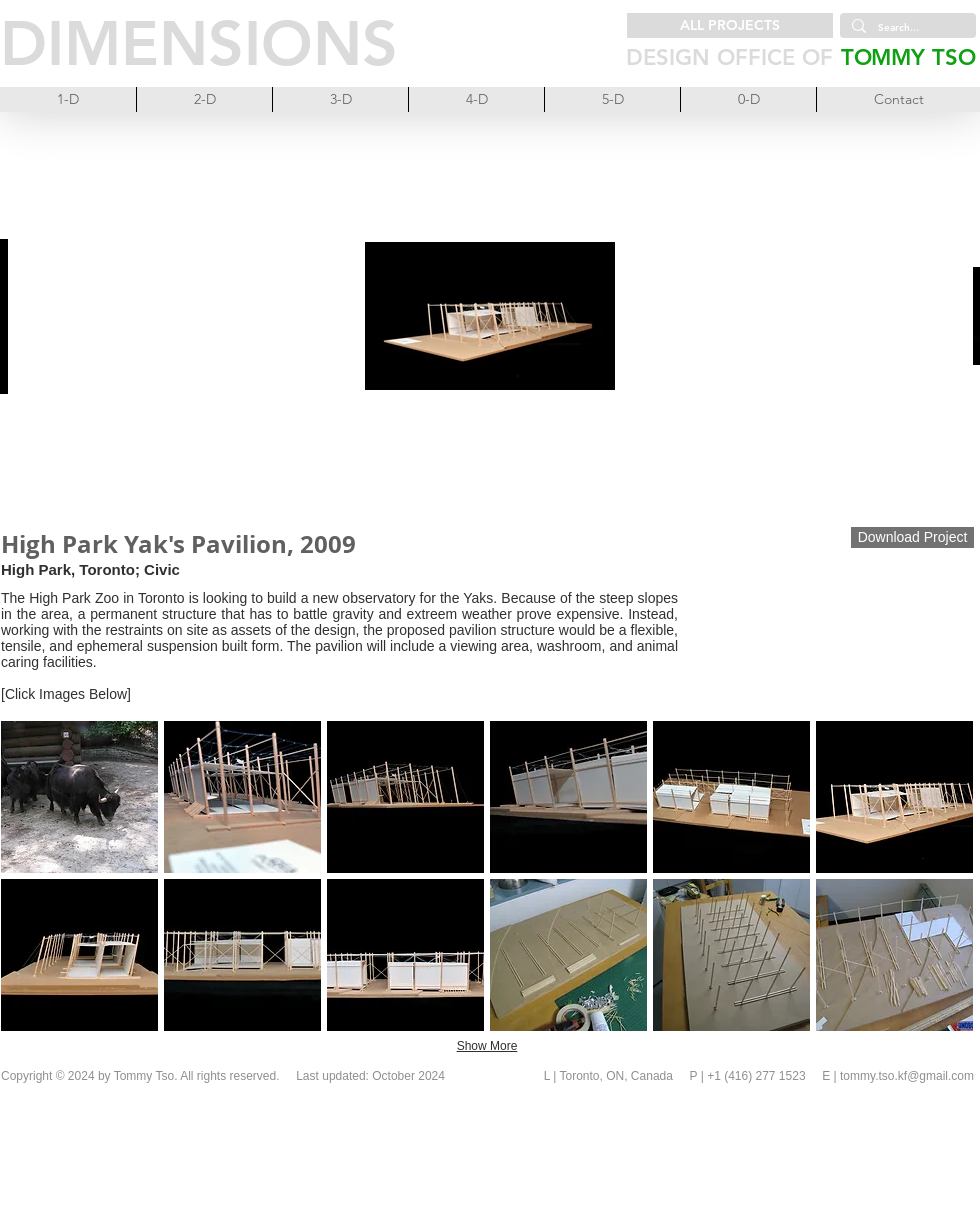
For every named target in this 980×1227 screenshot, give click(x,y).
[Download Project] (912, 537)
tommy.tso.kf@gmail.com (907, 1076)
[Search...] (906, 28)
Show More (487, 1046)
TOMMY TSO (908, 57)
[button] (79, 797)
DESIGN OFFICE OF (729, 57)
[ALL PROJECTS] (730, 25)
